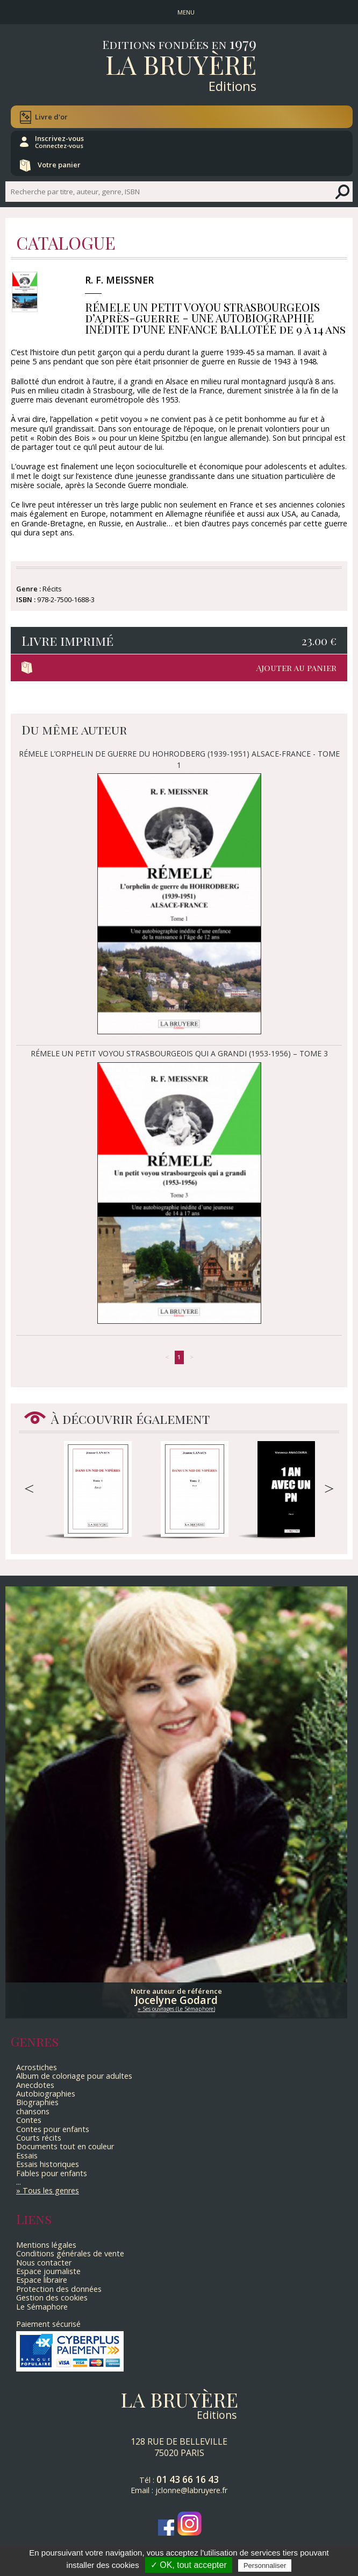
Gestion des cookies (52, 2297)
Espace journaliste (48, 2271)
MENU (186, 12)
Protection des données (59, 2289)
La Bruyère (180, 64)
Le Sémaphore (42, 2307)
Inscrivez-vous (59, 141)
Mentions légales (46, 2245)
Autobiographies (45, 2093)
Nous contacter (43, 2262)
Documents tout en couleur (65, 2146)
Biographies (37, 2102)
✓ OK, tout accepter (189, 2565)
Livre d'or (51, 117)
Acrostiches (36, 2067)
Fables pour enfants (51, 2173)
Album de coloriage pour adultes (74, 2076)
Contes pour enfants (52, 2129)
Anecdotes (35, 2085)
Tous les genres (51, 2190)
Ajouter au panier (296, 667)
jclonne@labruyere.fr (191, 2490)
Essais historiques (47, 2164)
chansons (32, 2111)
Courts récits (38, 2138)
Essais (27, 2155)
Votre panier (59, 165)
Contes (28, 2120)
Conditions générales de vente (70, 2253)
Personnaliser (265, 2565)
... (18, 2182)
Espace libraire (41, 2280)
